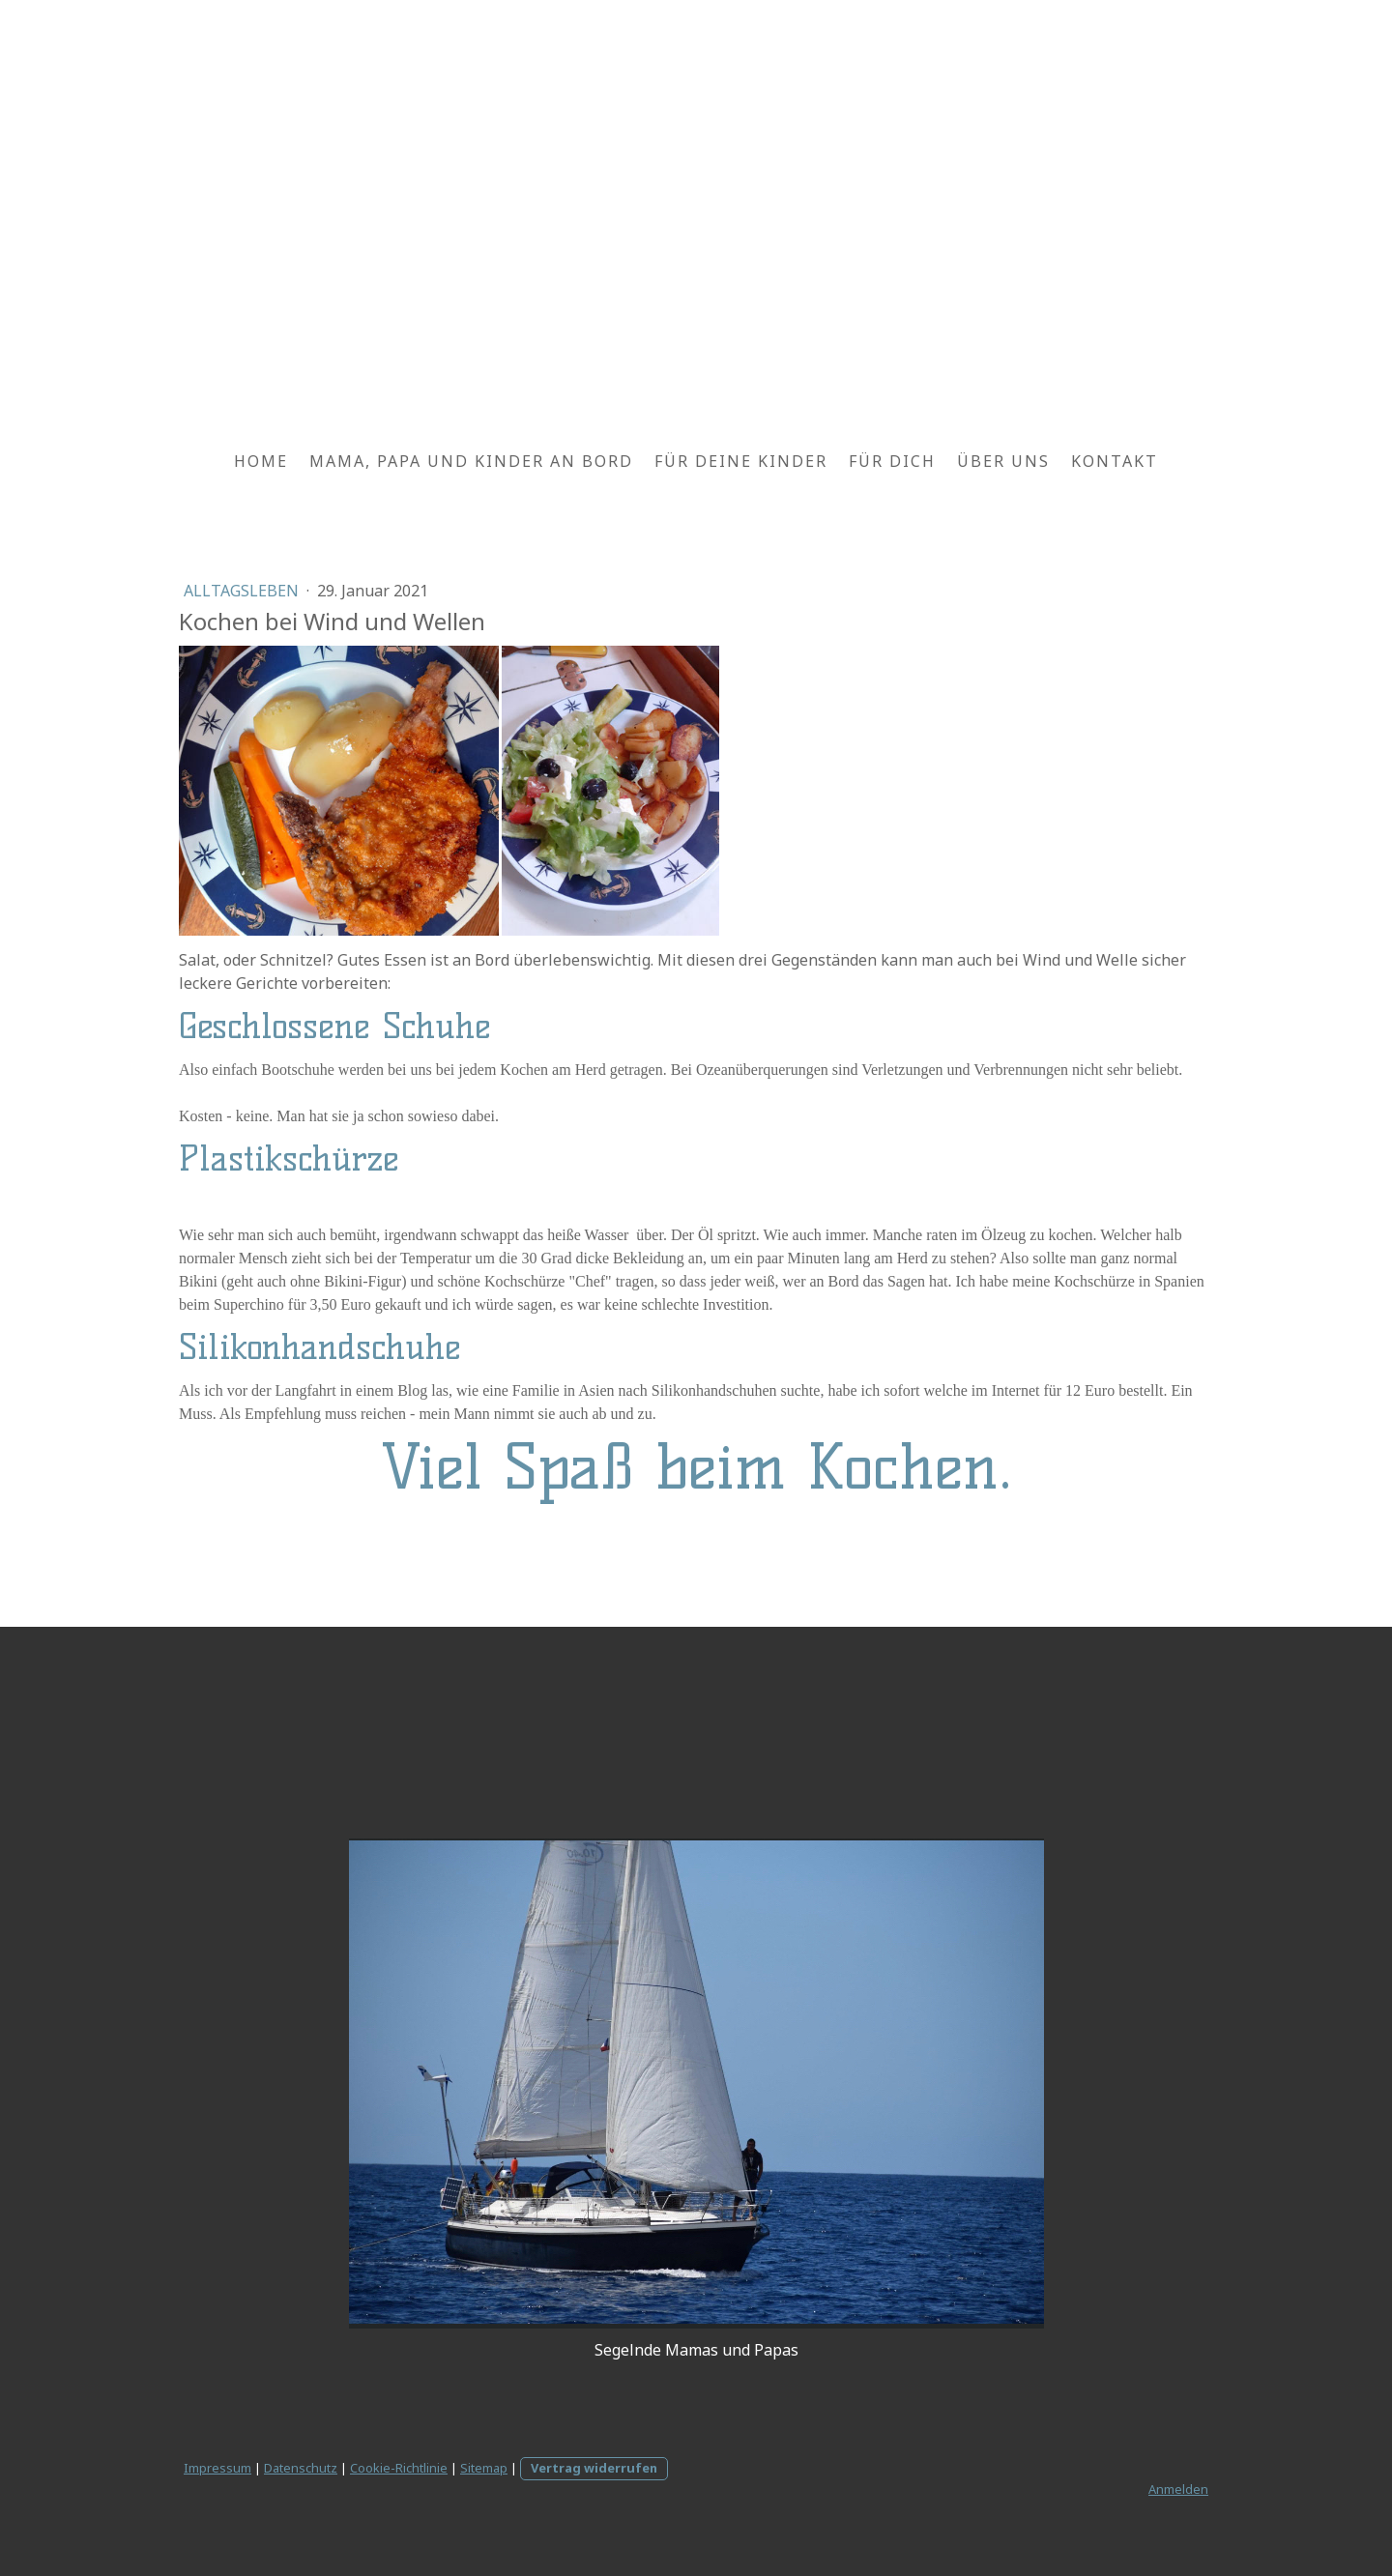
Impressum (217, 2467)
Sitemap (484, 2467)
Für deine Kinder (740, 461)
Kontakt (1114, 461)
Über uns (1003, 461)
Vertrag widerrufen (594, 2467)
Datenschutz (300, 2467)
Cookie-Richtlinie (399, 2467)
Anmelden (1178, 2489)
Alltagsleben (243, 590)
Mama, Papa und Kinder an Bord (471, 461)
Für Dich (892, 461)
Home (261, 461)
